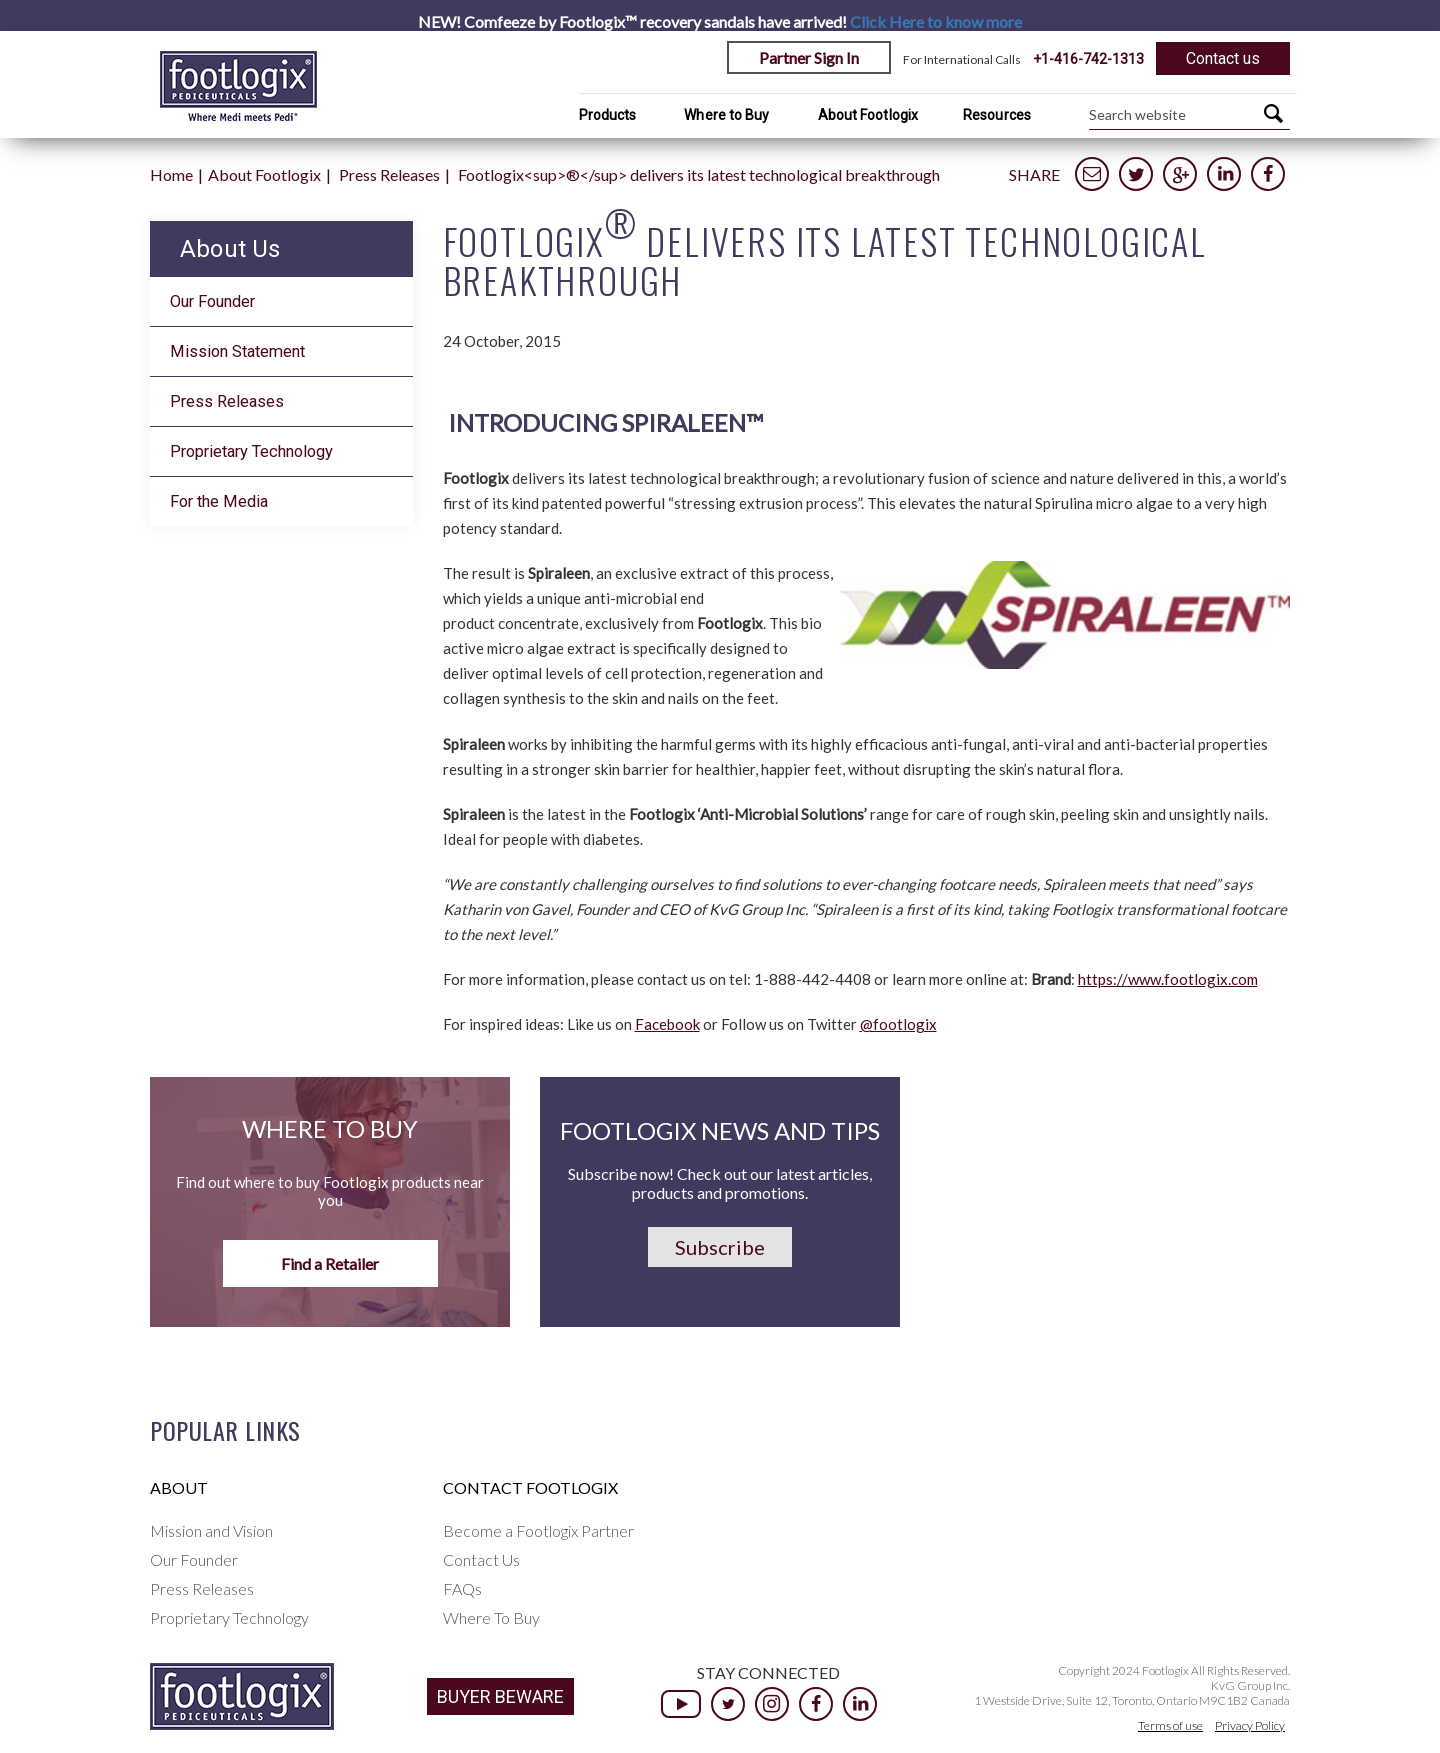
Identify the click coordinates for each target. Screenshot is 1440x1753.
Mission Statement (237, 351)
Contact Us (481, 1559)
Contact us (1223, 58)
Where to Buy (726, 115)
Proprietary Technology (251, 451)
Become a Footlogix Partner (538, 1530)
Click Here (936, 21)
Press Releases (389, 174)
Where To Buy (491, 1617)
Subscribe (720, 1247)
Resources (997, 115)
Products (608, 115)
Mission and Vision (211, 1530)
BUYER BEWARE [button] (500, 1696)
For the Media (219, 501)
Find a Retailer (330, 1263)
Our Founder (212, 301)
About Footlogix (868, 115)
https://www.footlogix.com (1168, 979)
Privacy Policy (1250, 1725)
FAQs (462, 1588)
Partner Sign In (809, 57)
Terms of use (1170, 1725)
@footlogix (898, 1024)
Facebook (667, 1024)
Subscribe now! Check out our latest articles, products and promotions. (720, 1183)
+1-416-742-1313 (1088, 59)
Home (171, 174)
